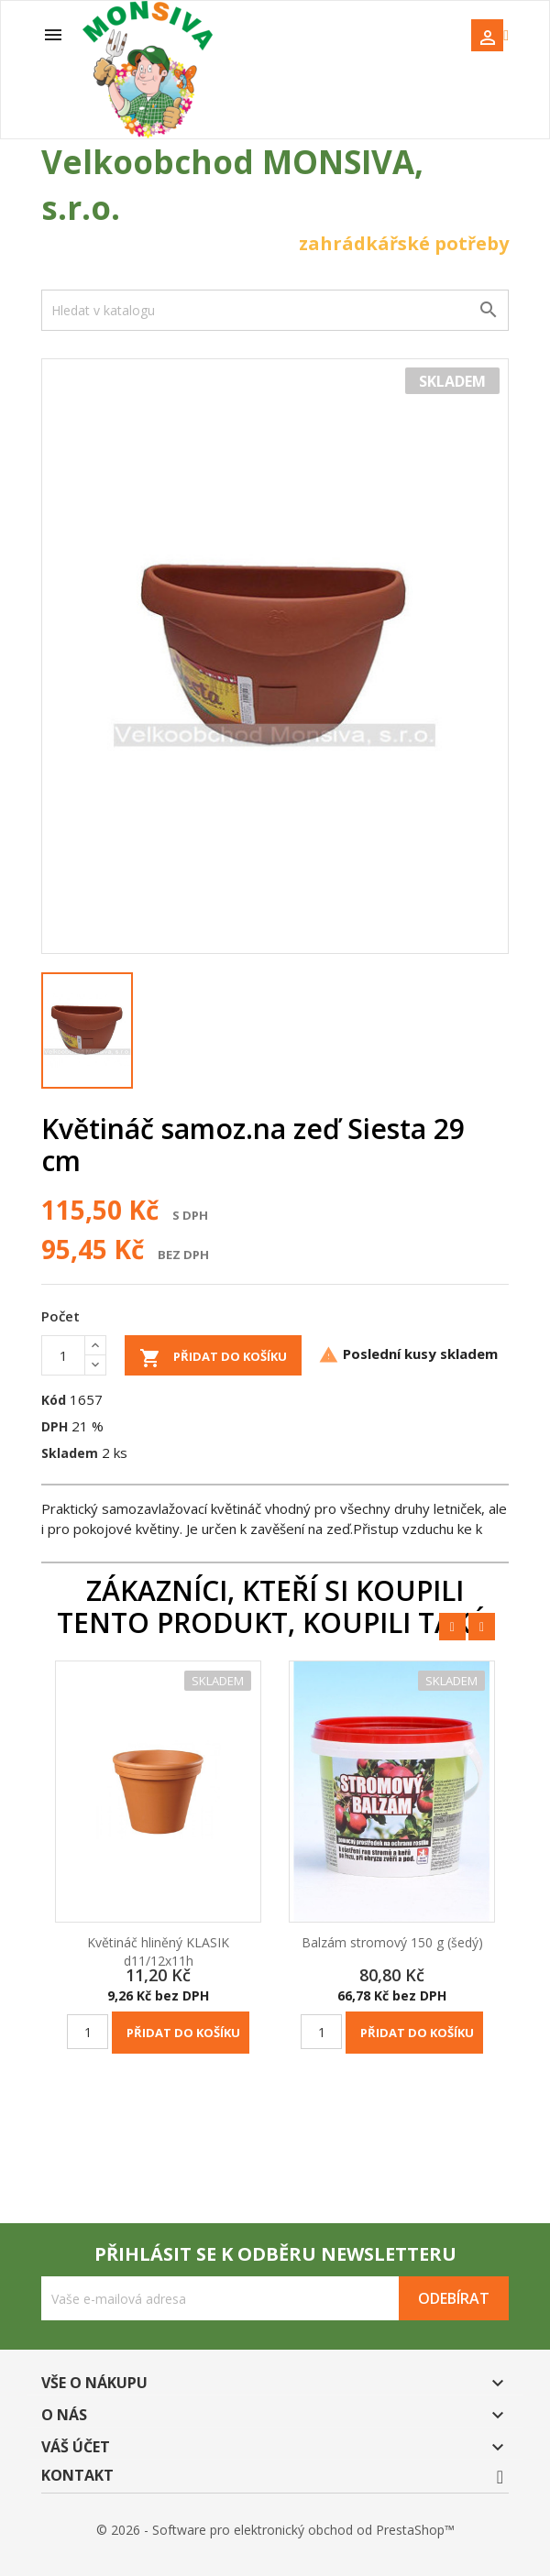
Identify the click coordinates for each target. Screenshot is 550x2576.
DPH (54, 1426)
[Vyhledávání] (275, 310)
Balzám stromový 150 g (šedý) (392, 1942)
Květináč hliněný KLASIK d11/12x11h (158, 1951)
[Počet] (63, 1355)
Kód (53, 1400)
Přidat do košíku (213, 1358)
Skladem (69, 1453)
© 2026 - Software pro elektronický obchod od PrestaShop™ (275, 2529)
